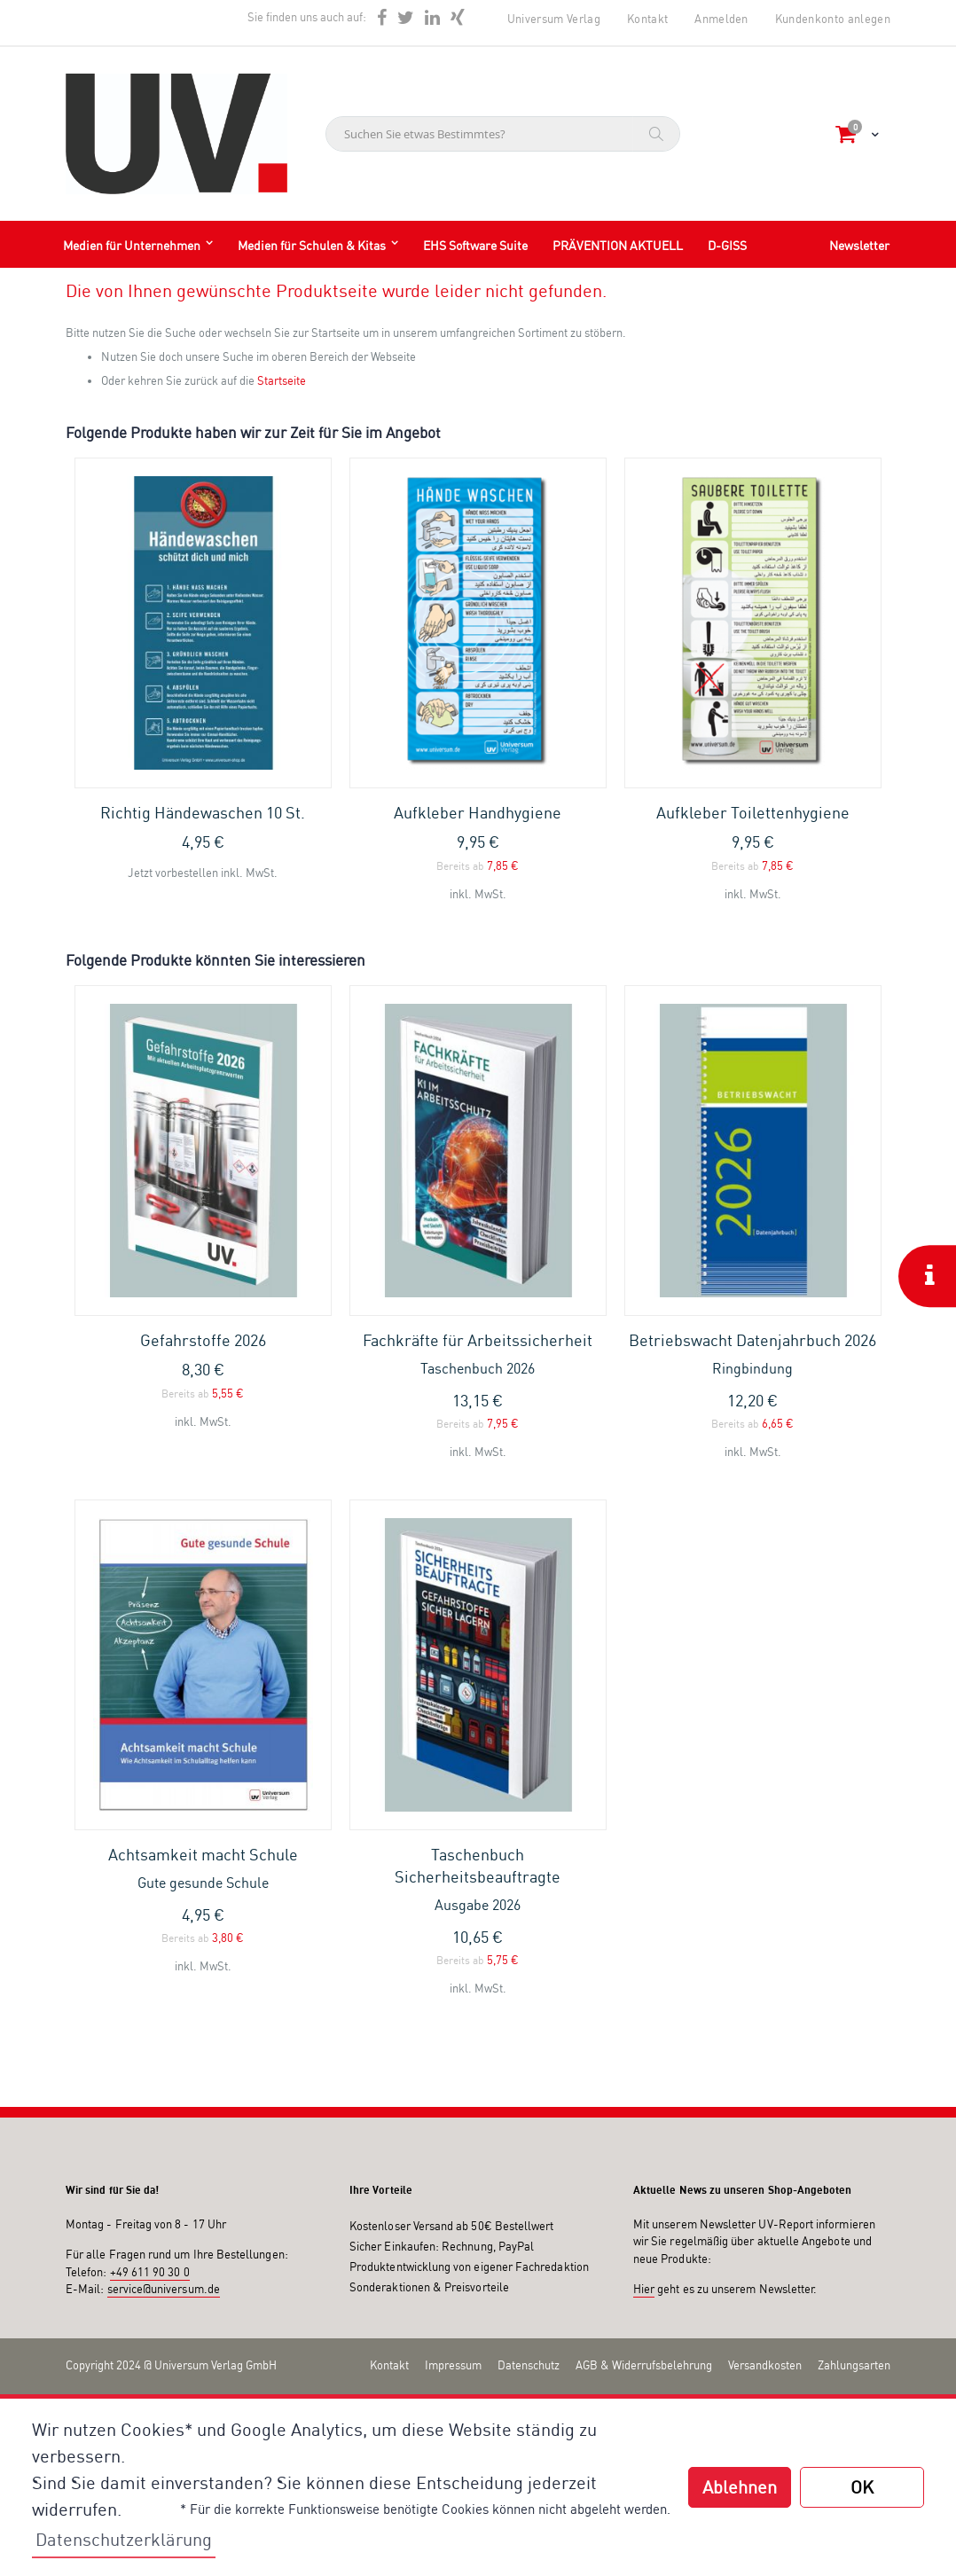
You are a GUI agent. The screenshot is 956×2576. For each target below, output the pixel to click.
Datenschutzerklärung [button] (123, 2539)
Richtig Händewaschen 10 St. (202, 812)
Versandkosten (765, 2365)
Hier (643, 2289)
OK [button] (862, 2487)
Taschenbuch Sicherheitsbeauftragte (478, 1879)
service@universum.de (163, 2289)
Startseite (281, 380)
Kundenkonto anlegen (832, 19)
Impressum (453, 2365)
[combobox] (502, 134)
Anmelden (721, 19)
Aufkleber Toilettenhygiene (753, 812)
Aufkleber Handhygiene (477, 812)
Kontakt (647, 19)
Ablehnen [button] (739, 2487)
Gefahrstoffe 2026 (203, 1340)
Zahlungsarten (854, 2365)
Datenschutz (529, 2365)
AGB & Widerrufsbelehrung (644, 2365)
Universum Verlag (553, 19)
